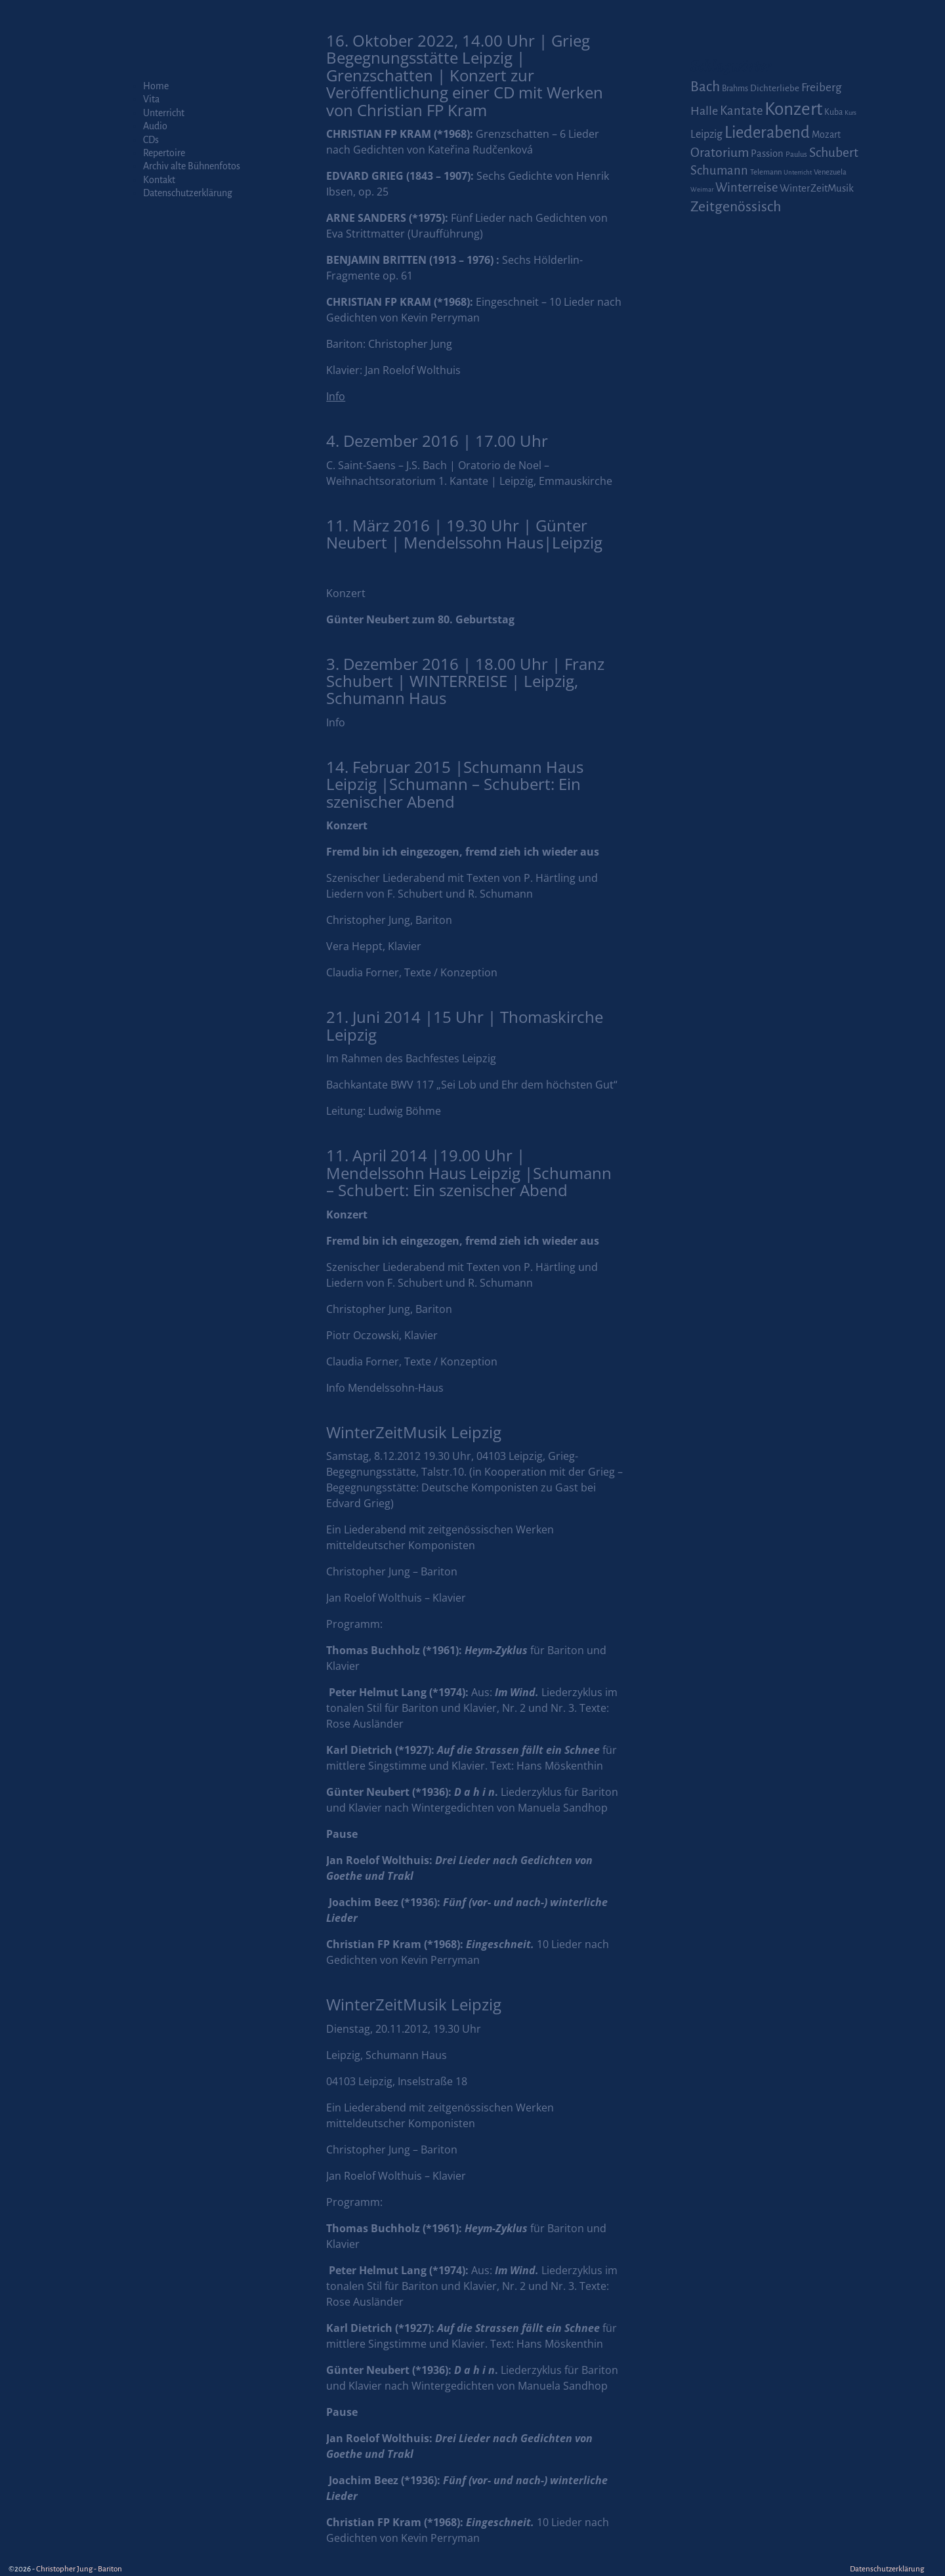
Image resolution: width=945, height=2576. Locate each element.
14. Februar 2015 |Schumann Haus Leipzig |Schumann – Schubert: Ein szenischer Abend (454, 784)
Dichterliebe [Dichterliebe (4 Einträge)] (774, 88)
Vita (151, 99)
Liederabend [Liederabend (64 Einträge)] (767, 132)
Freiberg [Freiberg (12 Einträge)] (821, 87)
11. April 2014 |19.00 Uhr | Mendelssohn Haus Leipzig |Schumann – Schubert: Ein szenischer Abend (469, 1172)
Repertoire (164, 153)
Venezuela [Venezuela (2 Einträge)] (830, 172)
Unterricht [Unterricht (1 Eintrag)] (798, 172)
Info (335, 722)
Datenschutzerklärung (187, 193)
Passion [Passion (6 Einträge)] (767, 153)
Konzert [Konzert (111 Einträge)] (793, 109)
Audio (155, 126)
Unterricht (163, 113)
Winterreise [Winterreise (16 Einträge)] (746, 187)
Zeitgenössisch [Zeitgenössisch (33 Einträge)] (735, 207)
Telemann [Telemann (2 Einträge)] (766, 172)
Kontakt (159, 180)
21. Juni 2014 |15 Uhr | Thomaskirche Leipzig (464, 1025)
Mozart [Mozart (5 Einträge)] (826, 134)
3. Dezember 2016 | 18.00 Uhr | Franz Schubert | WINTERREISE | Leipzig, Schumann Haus (465, 681)
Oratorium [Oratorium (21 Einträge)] (719, 152)
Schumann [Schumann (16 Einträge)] (719, 170)
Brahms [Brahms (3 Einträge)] (735, 88)
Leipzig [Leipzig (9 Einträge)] (706, 134)
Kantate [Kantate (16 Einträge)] (741, 110)
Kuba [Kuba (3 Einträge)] (833, 112)
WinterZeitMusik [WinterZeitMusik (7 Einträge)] (817, 188)
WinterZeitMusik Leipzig (413, 1432)
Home (156, 86)
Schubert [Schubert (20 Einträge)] (833, 152)
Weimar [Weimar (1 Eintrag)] (701, 189)
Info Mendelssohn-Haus (385, 1388)
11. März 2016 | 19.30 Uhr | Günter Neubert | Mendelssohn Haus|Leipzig (464, 533)
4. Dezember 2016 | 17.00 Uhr (437, 440)
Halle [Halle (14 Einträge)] (704, 110)
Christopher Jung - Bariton (79, 2569)
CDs (151, 140)
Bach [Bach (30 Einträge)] (705, 86)
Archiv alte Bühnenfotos (191, 166)
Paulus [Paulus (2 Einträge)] (796, 154)
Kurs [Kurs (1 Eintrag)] (850, 112)
